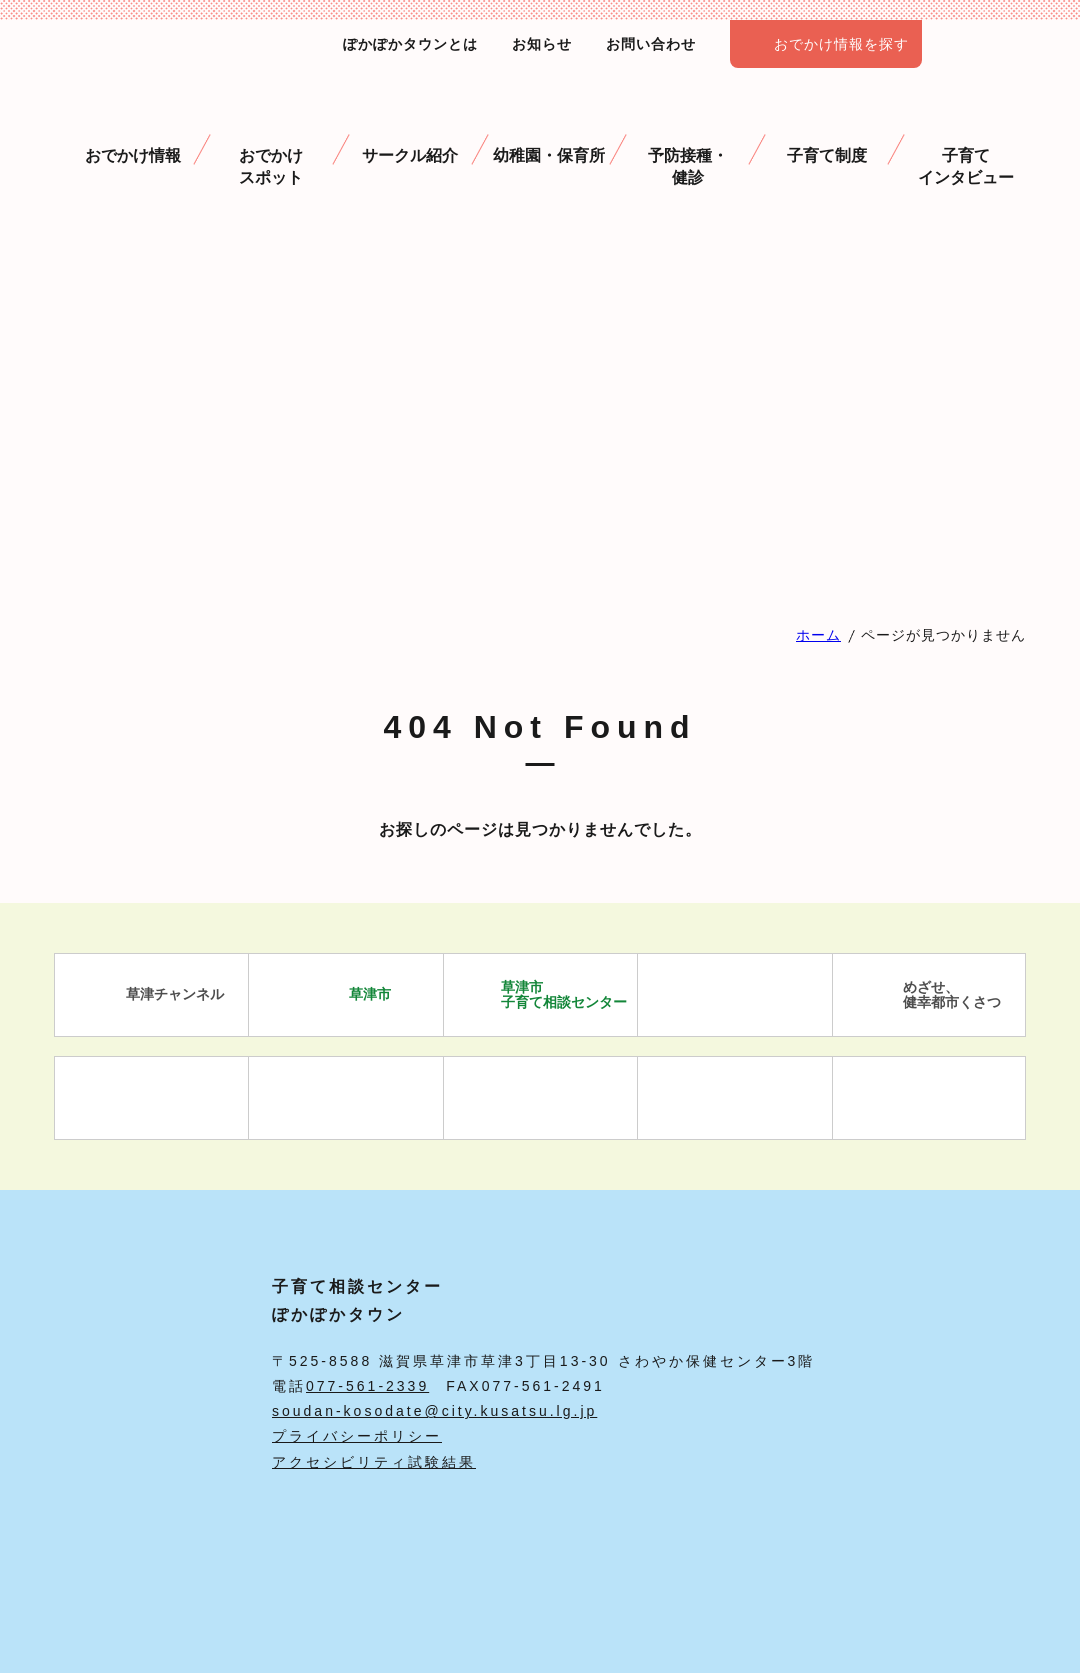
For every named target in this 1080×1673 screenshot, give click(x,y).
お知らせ (542, 44)
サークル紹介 (410, 130)
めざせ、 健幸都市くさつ (928, 995)
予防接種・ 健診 (688, 141)
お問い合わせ (651, 44)
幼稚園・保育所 (549, 130)
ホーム (818, 635)
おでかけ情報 (133, 130)
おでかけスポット (271, 141)
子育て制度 (827, 130)
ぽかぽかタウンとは (410, 44)
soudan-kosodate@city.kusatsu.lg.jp (434, 1411)
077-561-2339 (367, 1386)
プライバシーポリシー (357, 1436)
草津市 (346, 995)
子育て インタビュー (966, 141)
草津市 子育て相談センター (540, 995)
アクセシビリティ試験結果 (374, 1462)
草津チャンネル (151, 995)
